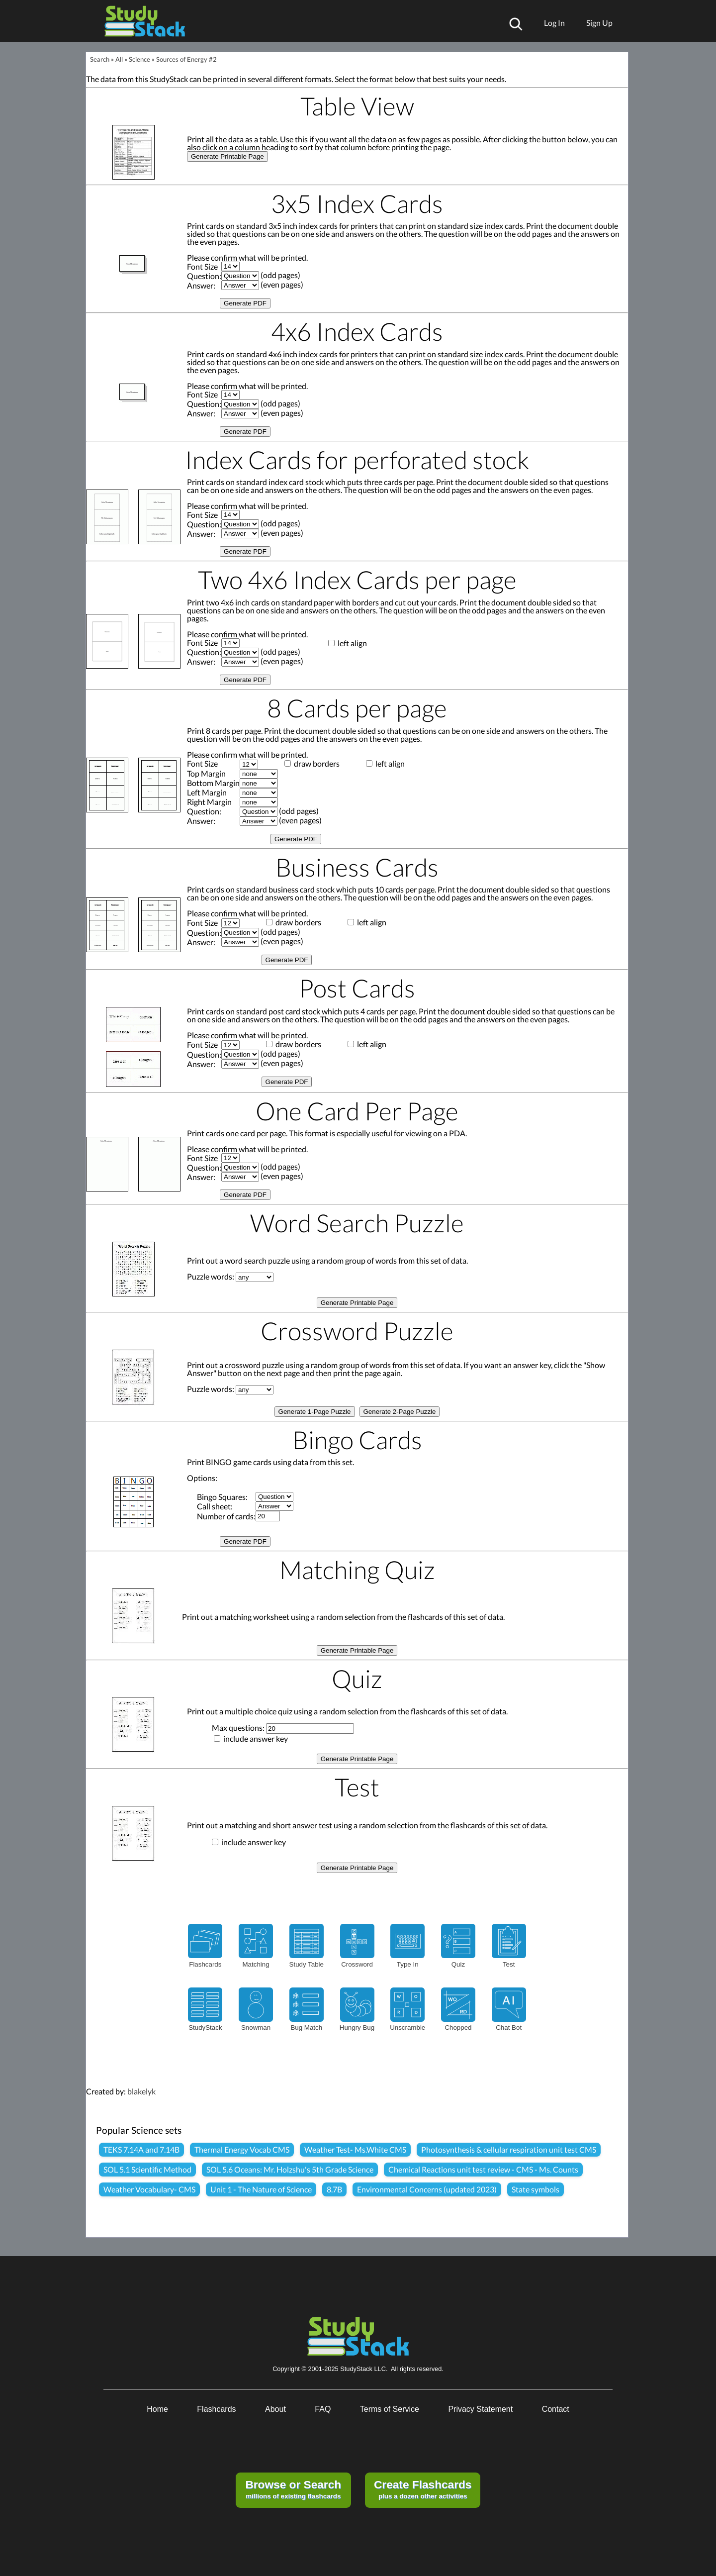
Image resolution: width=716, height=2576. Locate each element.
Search (99, 59)
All (119, 59)
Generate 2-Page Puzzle (399, 1411)
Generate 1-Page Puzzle (314, 1411)
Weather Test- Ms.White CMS (355, 2149)
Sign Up (599, 22)
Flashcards (216, 2409)
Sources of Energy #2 (186, 59)
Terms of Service (389, 2409)
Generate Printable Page (227, 156)
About (275, 2409)
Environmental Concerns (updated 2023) (427, 2189)
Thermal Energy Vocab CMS (241, 2149)
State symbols (535, 2189)
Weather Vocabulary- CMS (149, 2189)
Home (157, 2409)
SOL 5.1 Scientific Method (147, 2169)
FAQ (323, 2409)
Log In (554, 22)
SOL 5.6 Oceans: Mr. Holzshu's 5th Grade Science (289, 2169)
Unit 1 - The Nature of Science (261, 2189)
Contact (555, 2409)
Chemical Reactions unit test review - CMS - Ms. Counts (483, 2169)
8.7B (334, 2189)
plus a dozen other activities (422, 2489)
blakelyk (141, 2091)
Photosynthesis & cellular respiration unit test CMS (508, 2149)
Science (139, 59)
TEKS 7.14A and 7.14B (141, 2149)
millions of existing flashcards (293, 2489)
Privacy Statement (480, 2409)
